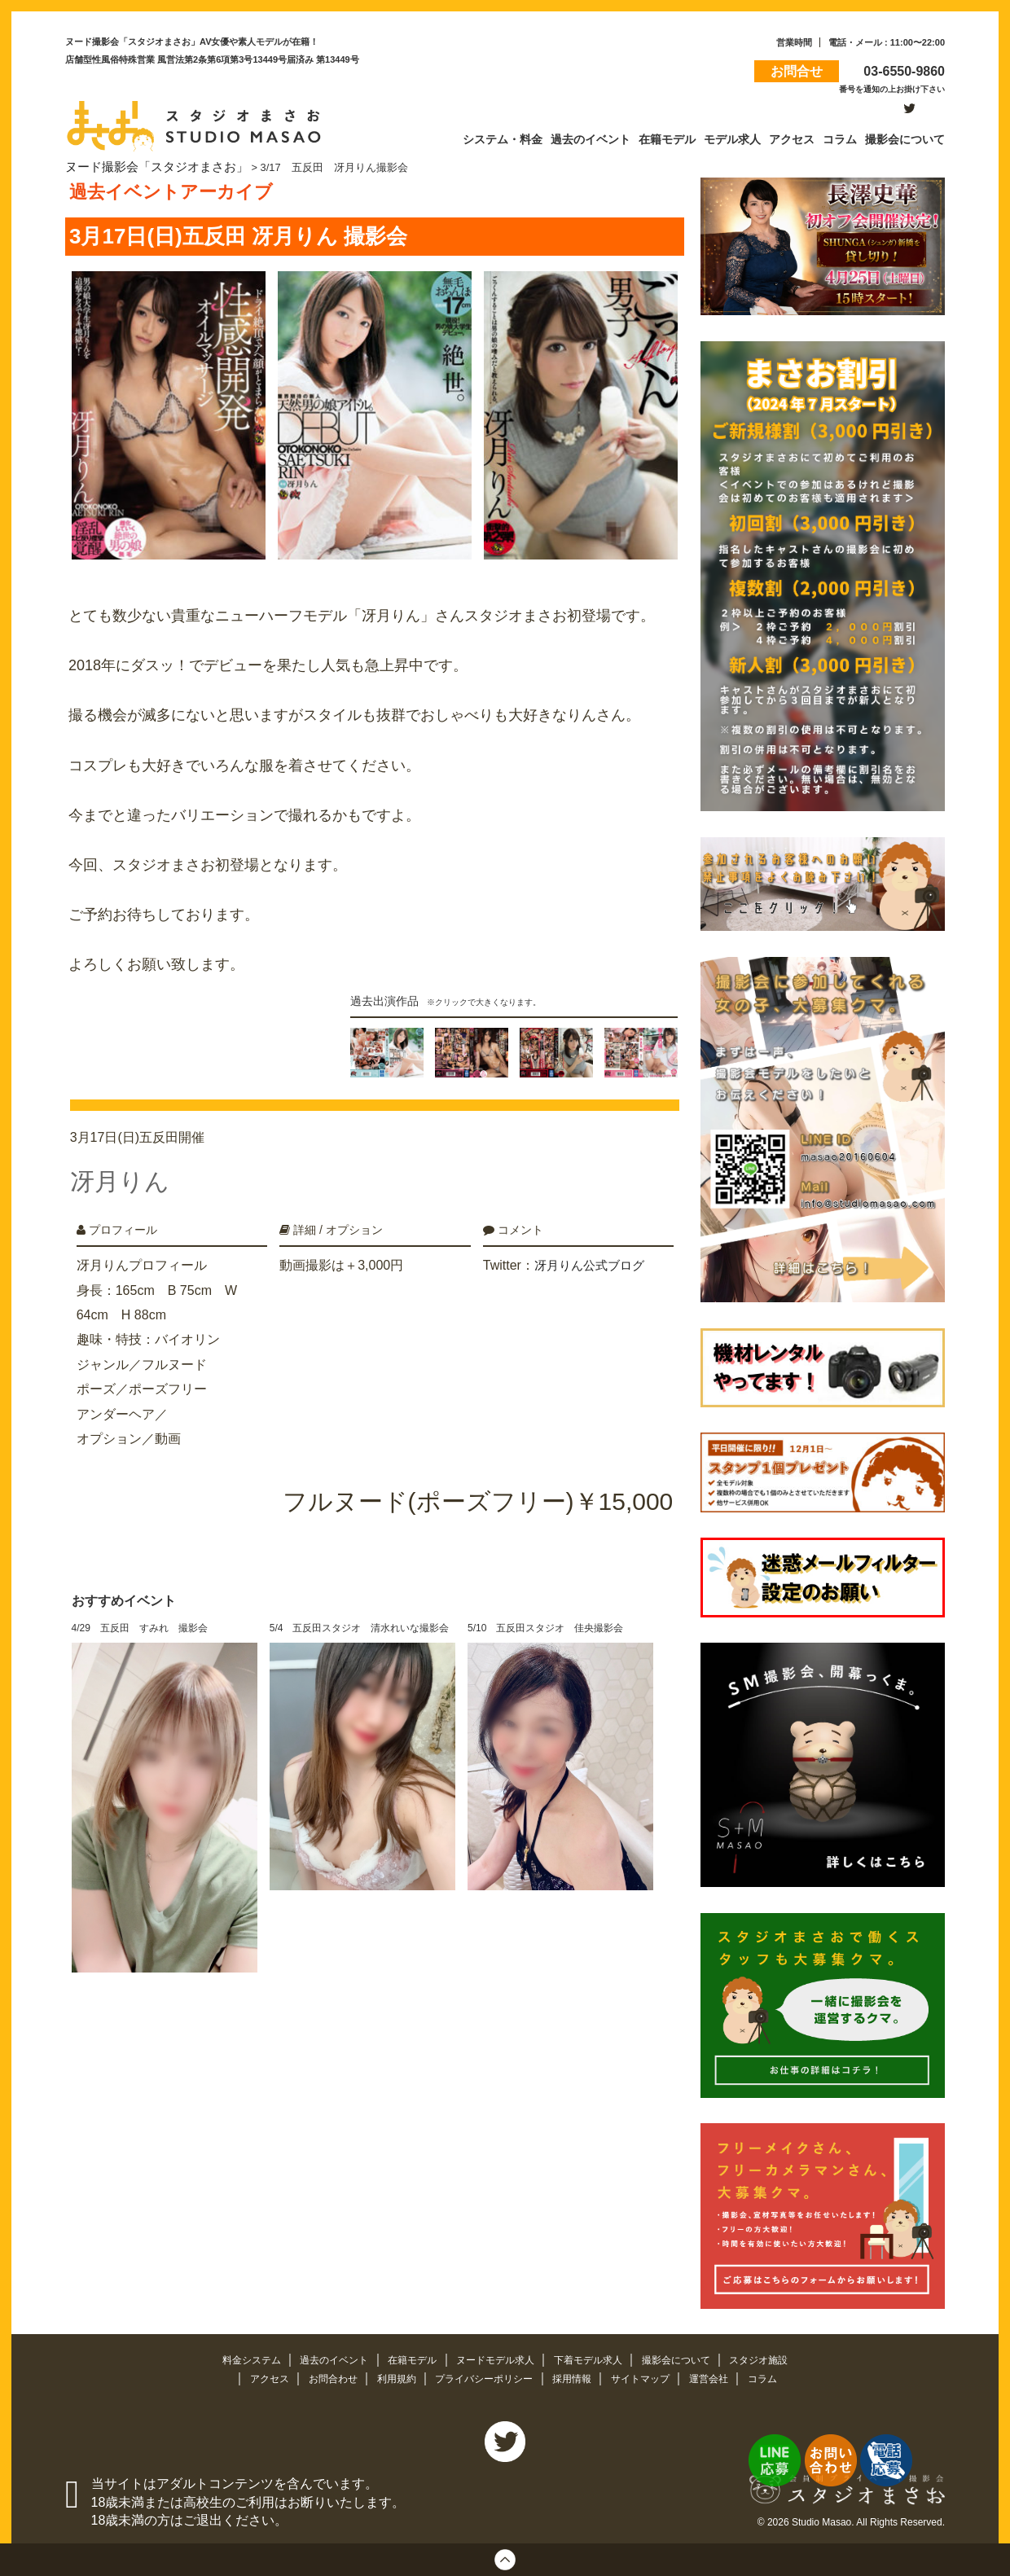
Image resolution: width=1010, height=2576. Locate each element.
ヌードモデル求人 (496, 2358)
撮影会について (688, 2358)
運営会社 (722, 2378)
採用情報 (577, 2378)
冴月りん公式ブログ (593, 1251)
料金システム (236, 2358)
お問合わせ (323, 2378)
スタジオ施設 (775, 2358)
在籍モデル (408, 2358)
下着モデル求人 (595, 2358)
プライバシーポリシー (483, 2378)
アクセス (256, 2378)
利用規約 (390, 2378)
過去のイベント (324, 2358)
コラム (777, 2378)
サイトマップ (650, 2378)
